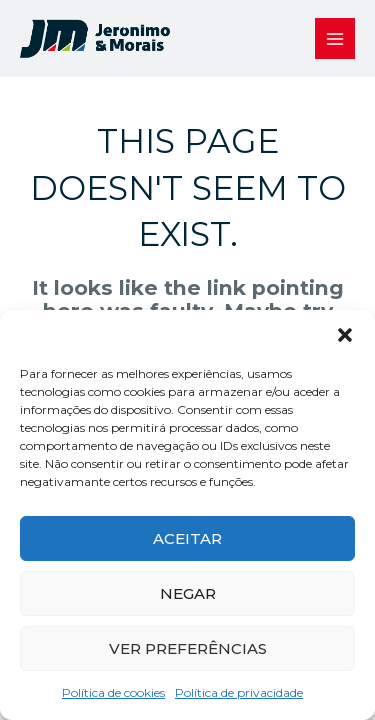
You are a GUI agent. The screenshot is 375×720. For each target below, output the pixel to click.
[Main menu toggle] (335, 38)
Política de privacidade (239, 692)
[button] (345, 335)
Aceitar (187, 538)
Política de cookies (113, 692)
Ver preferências (188, 648)
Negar (188, 593)
